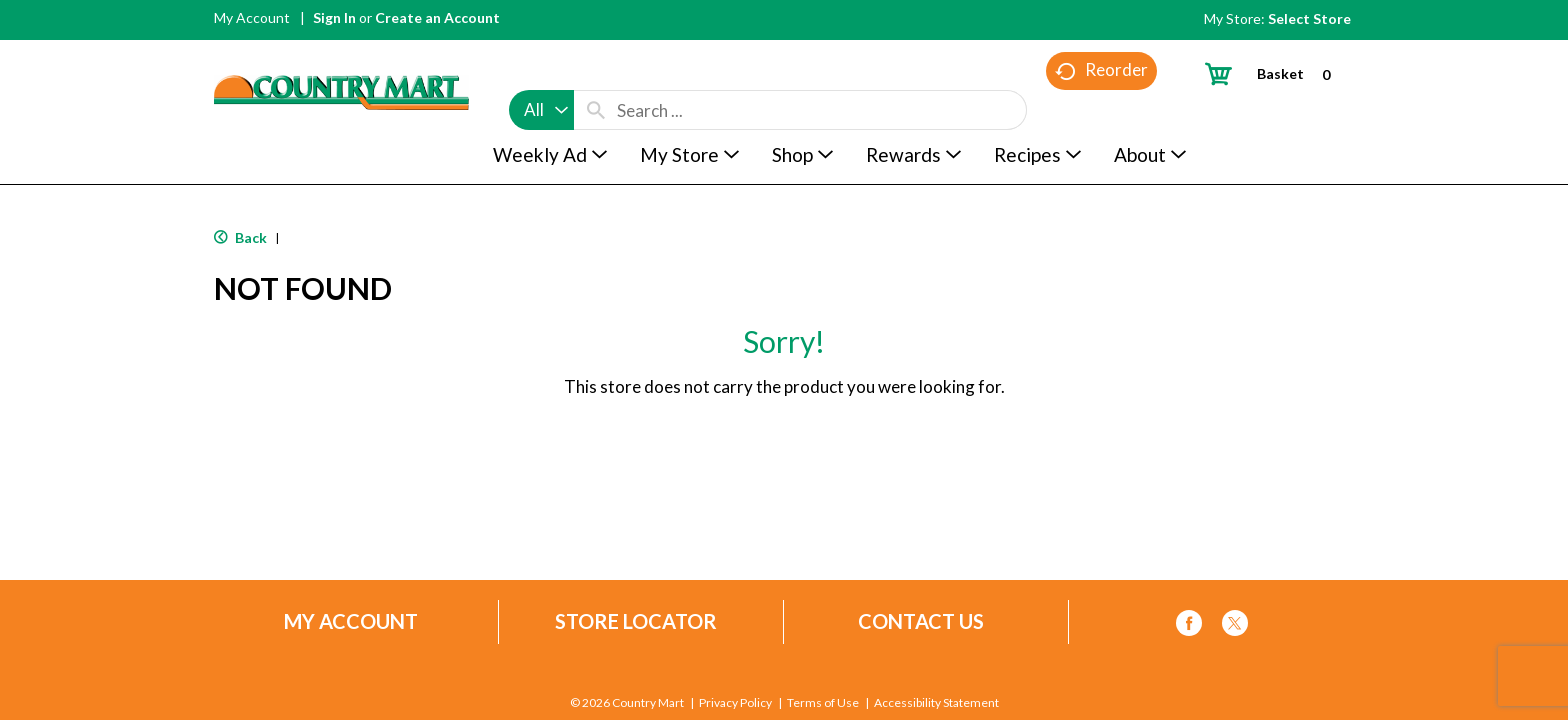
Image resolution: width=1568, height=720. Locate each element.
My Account (252, 17)
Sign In (334, 17)
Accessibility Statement (936, 703)
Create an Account (437, 17)
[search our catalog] (596, 72)
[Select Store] (1311, 18)
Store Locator (636, 621)
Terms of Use (823, 703)
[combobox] (541, 72)
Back (240, 237)
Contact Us (921, 621)
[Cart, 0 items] (1275, 73)
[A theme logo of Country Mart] (341, 55)
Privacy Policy (735, 703)
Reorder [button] (1101, 110)
